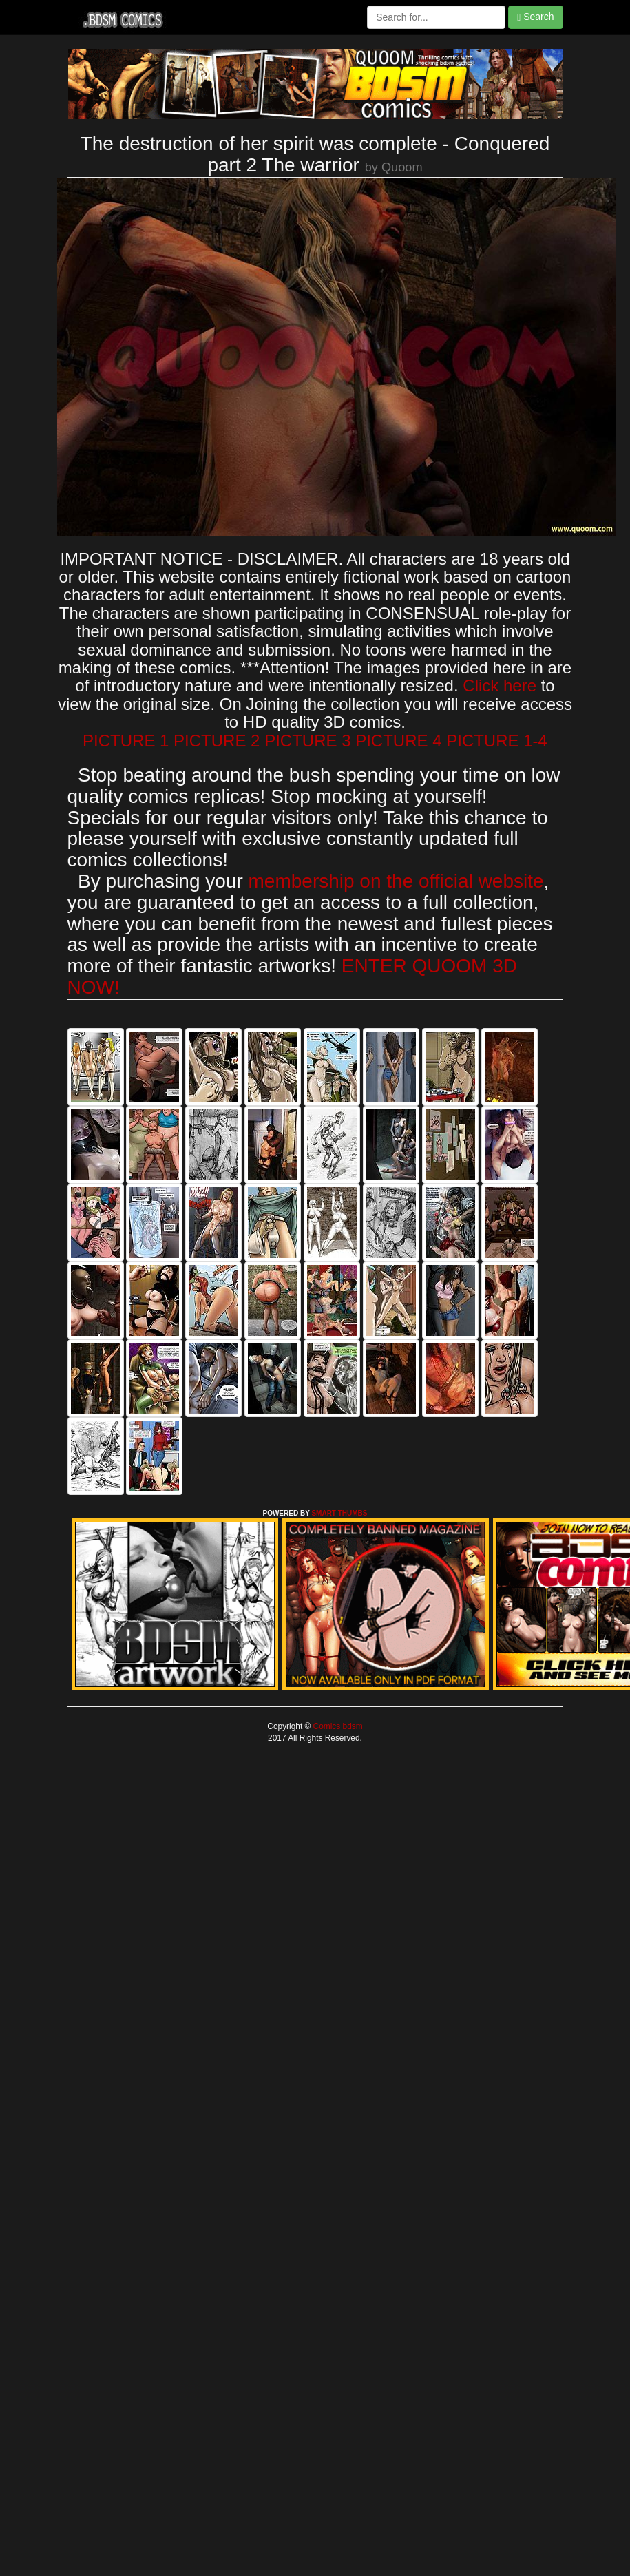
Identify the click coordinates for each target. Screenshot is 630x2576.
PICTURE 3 (307, 740)
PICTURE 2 (217, 740)
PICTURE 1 (126, 740)
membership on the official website (396, 881)
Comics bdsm (336, 1726)
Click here (499, 685)
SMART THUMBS (339, 1513)
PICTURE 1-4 (496, 740)
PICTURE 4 (398, 740)
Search (535, 17)
